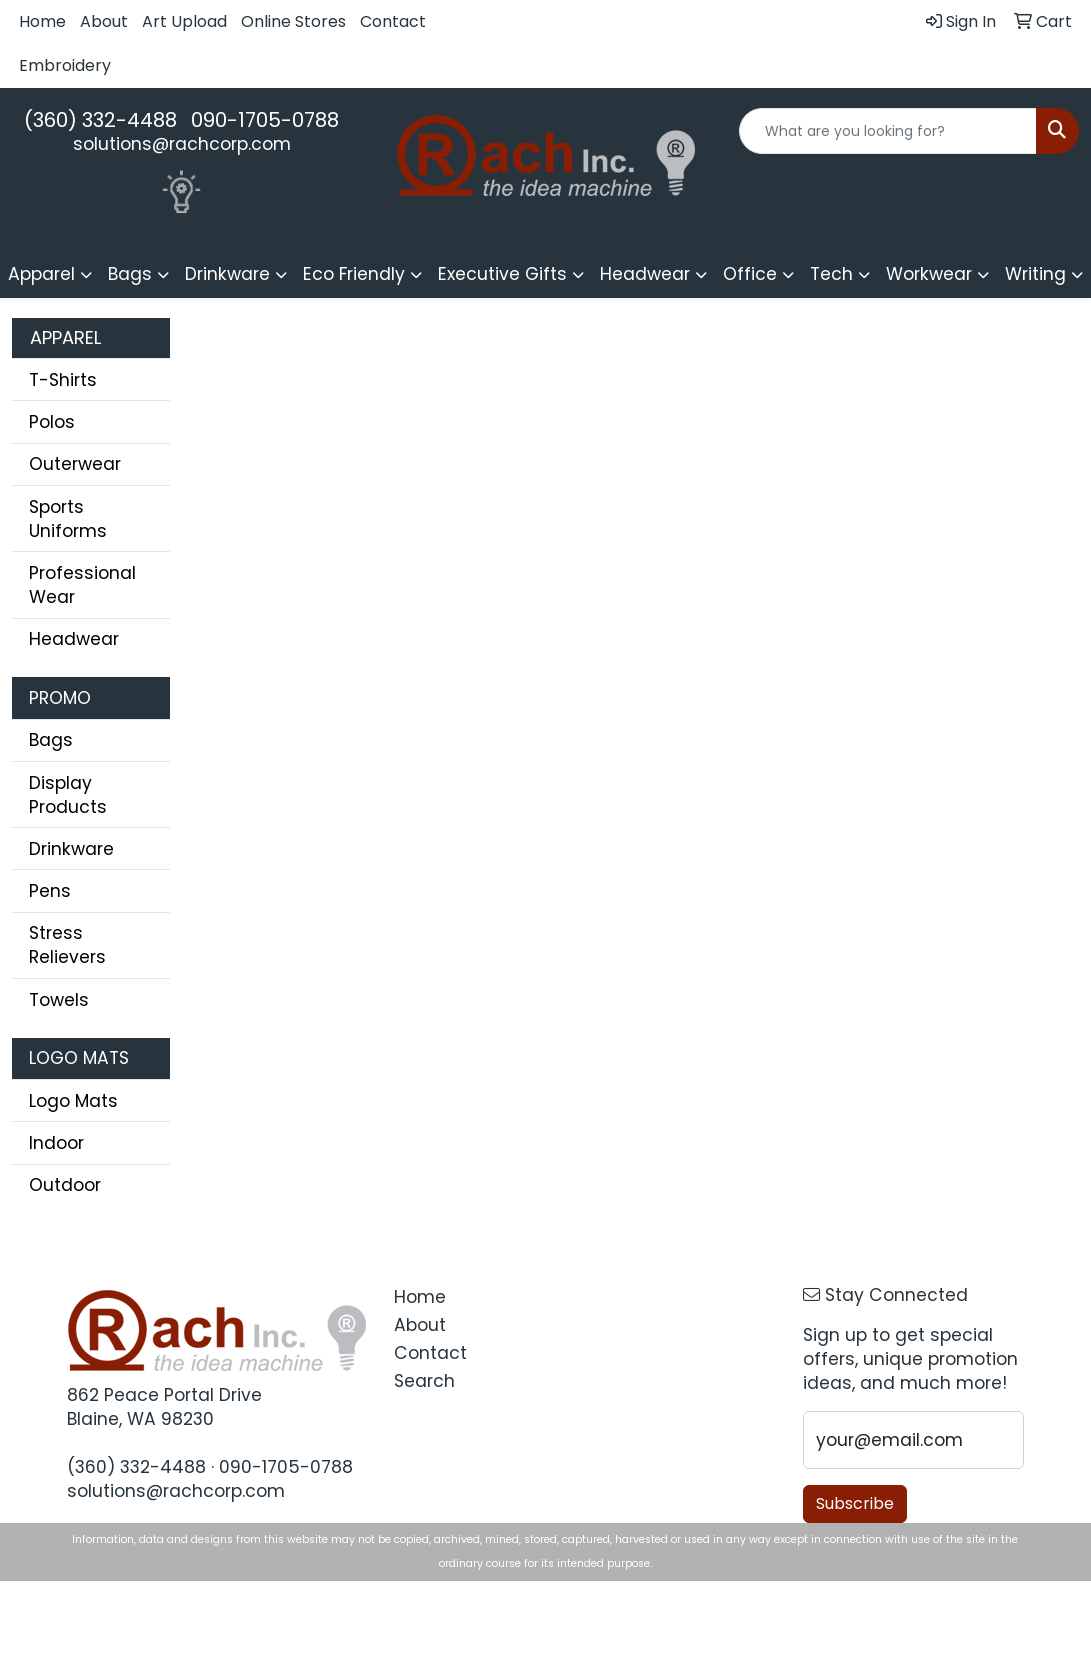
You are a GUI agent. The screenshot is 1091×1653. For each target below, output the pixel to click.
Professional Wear (82, 585)
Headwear (74, 639)
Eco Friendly (354, 274)
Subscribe (855, 1503)
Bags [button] (130, 274)
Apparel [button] (41, 274)
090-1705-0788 (265, 120)
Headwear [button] (645, 274)
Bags (51, 740)
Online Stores (293, 21)
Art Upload (184, 21)
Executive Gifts (502, 274)
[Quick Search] (888, 131)
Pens (50, 891)
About (104, 21)
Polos (52, 422)
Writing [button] (1035, 274)
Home (42, 21)
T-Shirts (63, 380)
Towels (59, 1000)
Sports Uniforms (68, 519)
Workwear (929, 274)
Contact (393, 21)
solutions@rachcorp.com (182, 144)
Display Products (68, 795)
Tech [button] (831, 274)
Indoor (56, 1143)
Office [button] (750, 274)
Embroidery (65, 65)
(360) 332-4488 (100, 120)
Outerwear (75, 464)
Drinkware (71, 849)
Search (424, 1381)
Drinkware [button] (227, 274)
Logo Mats (73, 1101)
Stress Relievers (67, 945)
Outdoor (65, 1185)
